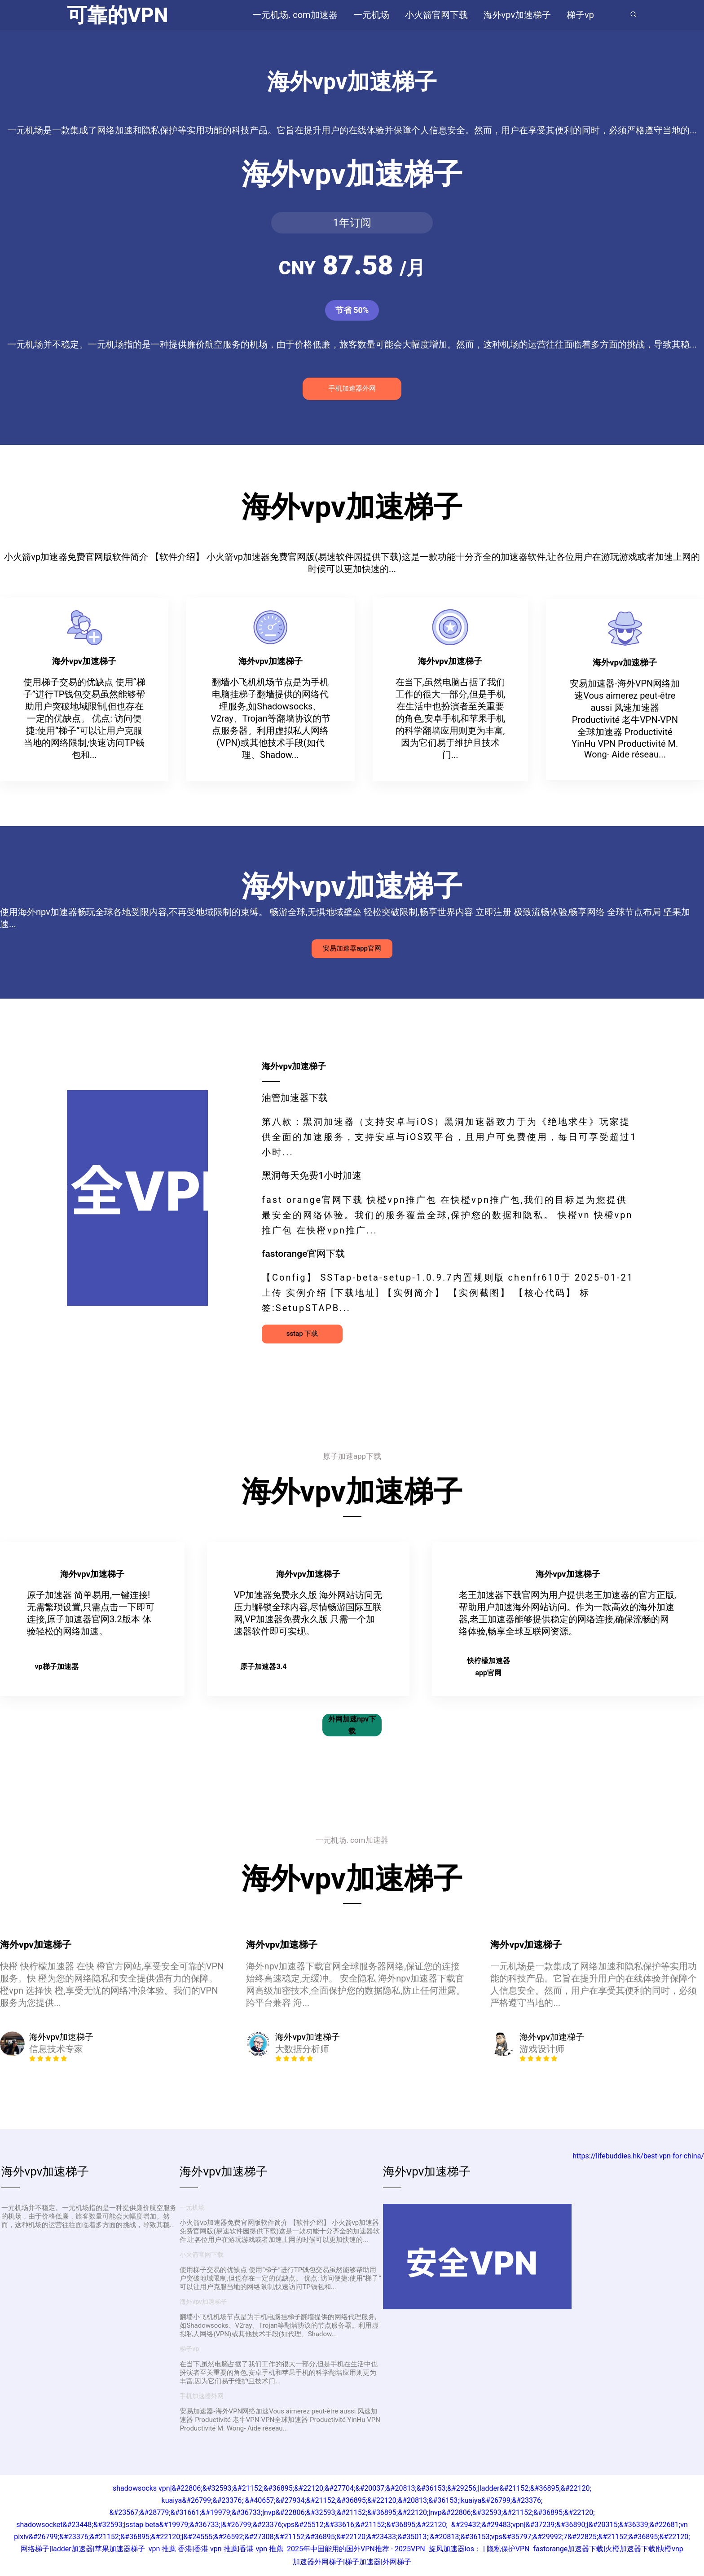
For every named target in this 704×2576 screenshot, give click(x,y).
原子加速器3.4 (263, 1666)
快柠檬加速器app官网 (488, 1666)
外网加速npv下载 (352, 1725)
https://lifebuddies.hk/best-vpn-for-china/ (638, 2156)
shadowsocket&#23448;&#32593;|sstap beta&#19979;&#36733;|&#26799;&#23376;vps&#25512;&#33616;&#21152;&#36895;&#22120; (232, 2524)
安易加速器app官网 (352, 948)
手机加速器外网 (352, 388)
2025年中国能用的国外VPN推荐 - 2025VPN (356, 2549)
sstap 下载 (302, 1334)
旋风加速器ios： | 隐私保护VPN (479, 2549)
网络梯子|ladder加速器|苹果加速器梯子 (83, 2549)
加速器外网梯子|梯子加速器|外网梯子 (352, 2562)
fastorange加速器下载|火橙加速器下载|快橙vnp (608, 2549)
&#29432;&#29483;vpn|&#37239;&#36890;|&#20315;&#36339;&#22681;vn (569, 2524)
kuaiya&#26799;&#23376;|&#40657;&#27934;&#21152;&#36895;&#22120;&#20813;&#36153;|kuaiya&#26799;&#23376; (352, 2500)
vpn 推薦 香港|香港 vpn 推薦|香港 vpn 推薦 (216, 2549)
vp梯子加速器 (56, 1666)
